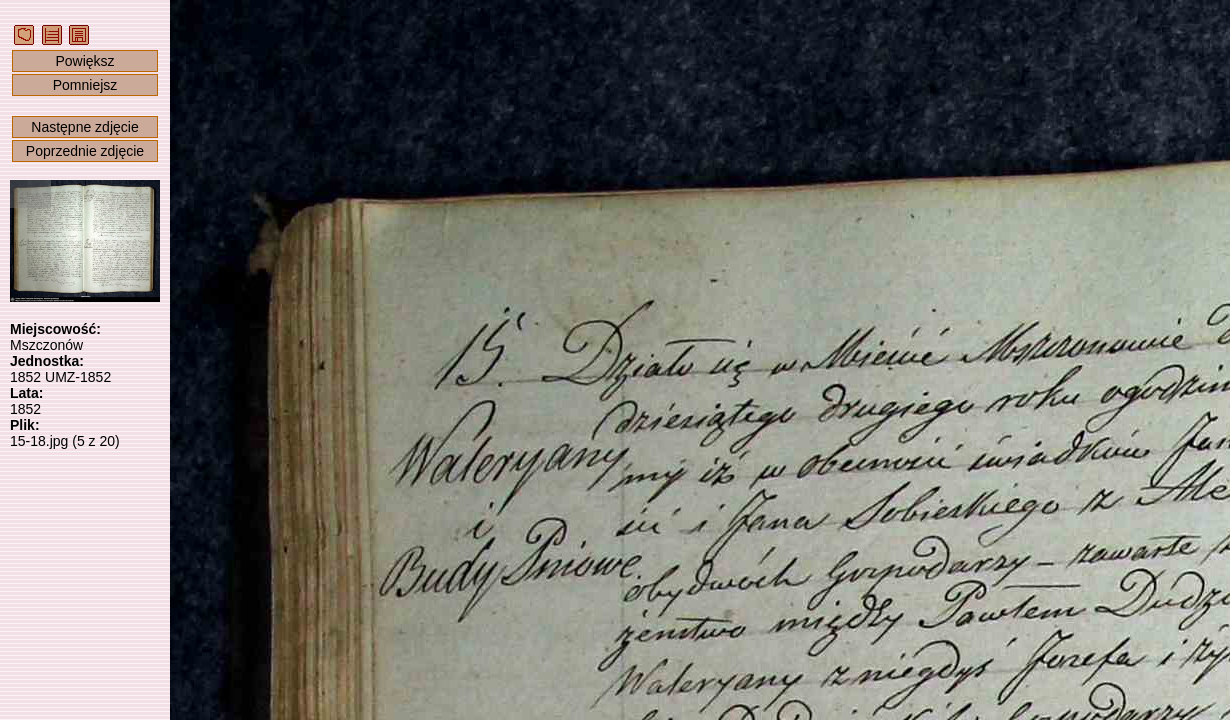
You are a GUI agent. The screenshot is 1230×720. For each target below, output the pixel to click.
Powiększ (84, 61)
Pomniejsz (85, 85)
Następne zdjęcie (84, 127)
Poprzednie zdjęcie (85, 151)
